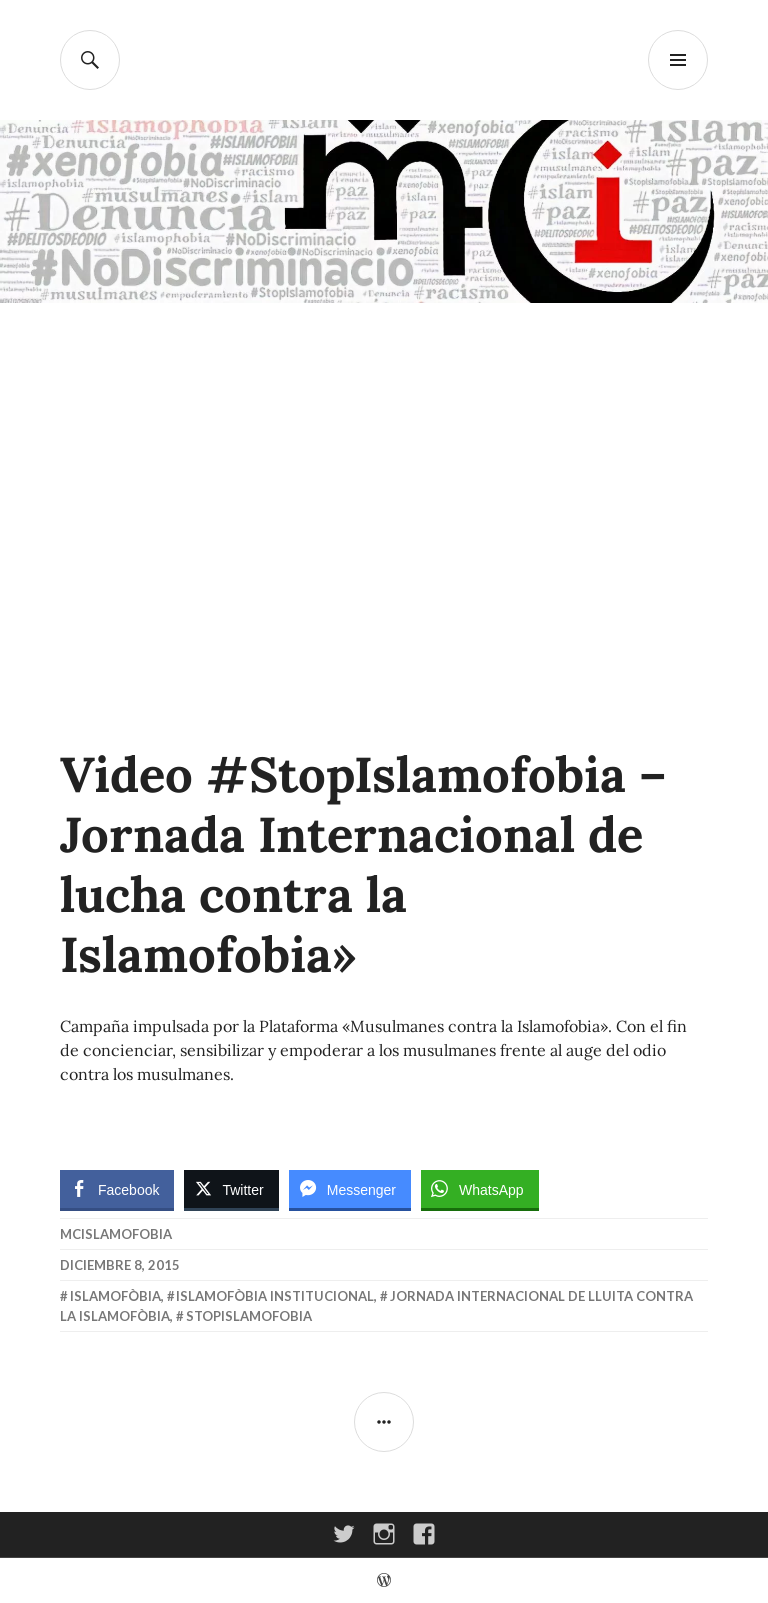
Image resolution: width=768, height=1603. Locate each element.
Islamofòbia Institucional (275, 1296)
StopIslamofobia (249, 1316)
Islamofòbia (115, 1296)
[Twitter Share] (231, 1189)
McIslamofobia (116, 1234)
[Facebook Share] (117, 1189)
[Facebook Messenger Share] (350, 1189)
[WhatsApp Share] (480, 1189)
